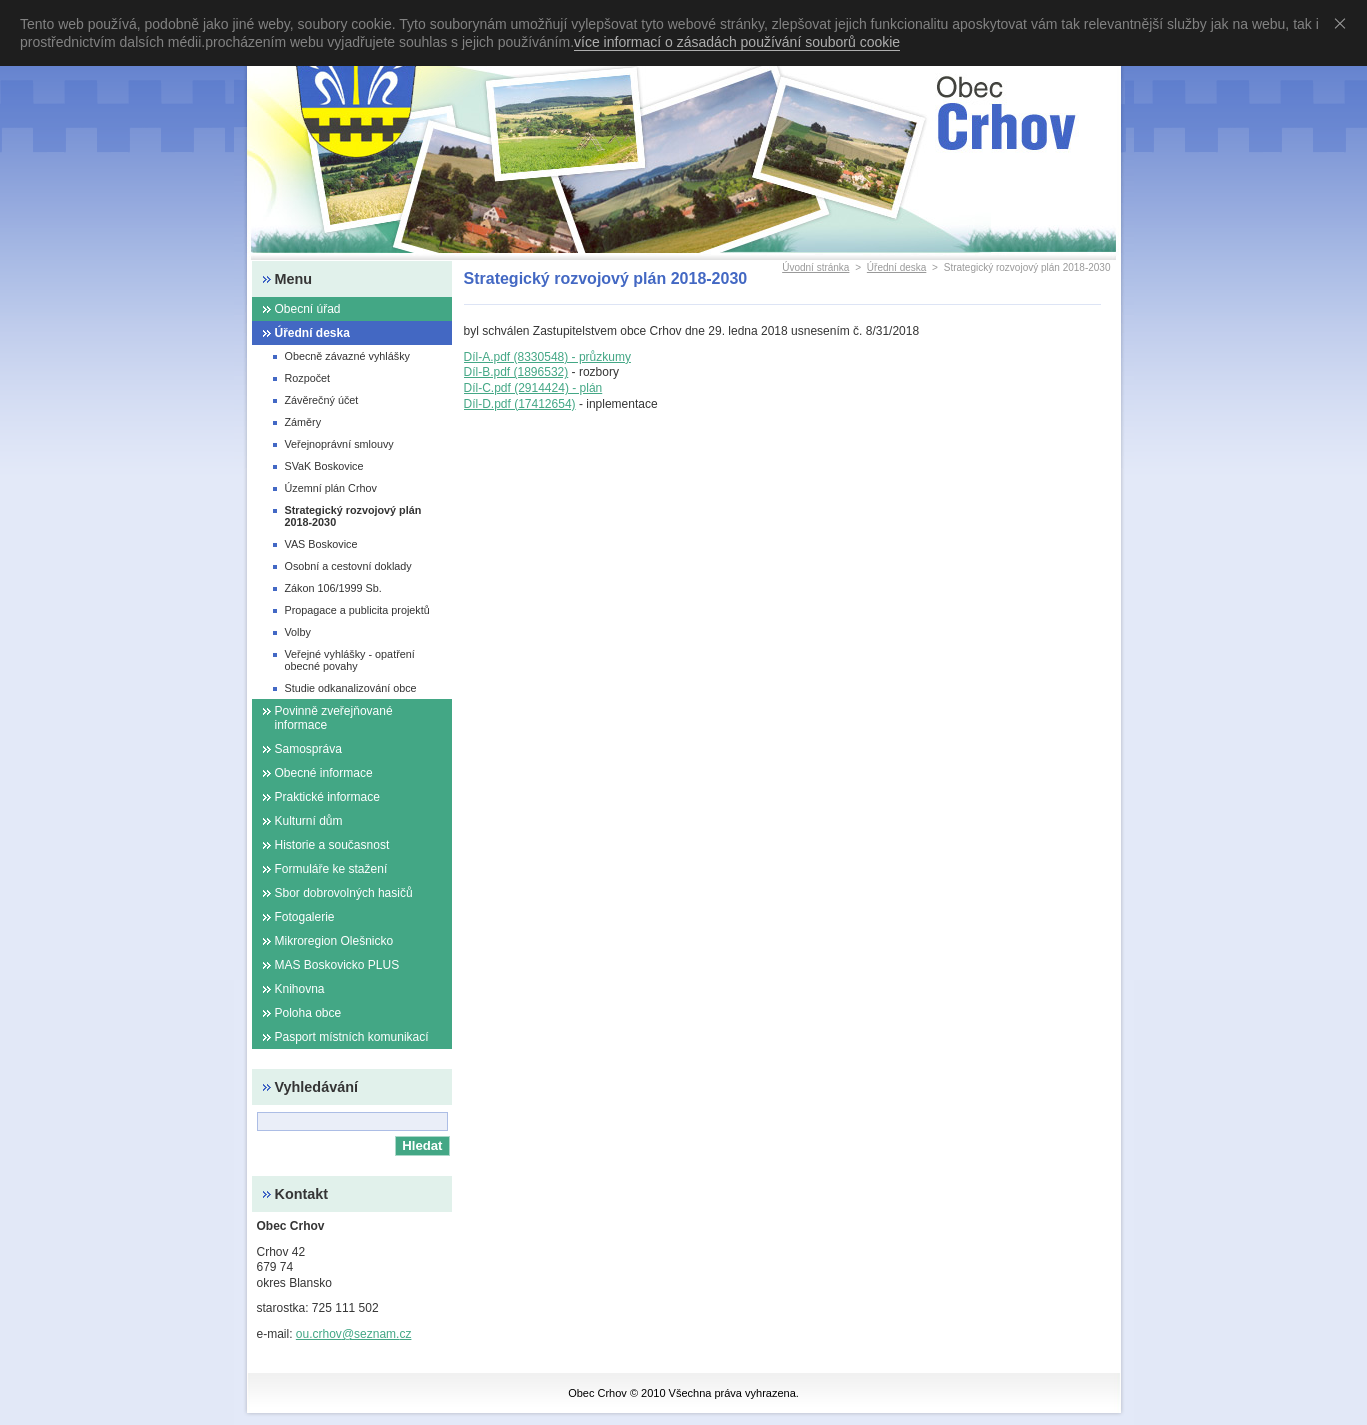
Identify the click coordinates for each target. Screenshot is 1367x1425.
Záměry (303, 422)
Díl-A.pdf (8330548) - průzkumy (547, 357)
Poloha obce (308, 1013)
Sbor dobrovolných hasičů (344, 893)
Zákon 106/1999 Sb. (333, 588)
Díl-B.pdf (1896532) (516, 372)
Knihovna (300, 989)
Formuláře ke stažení (331, 869)
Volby (298, 632)
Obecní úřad (308, 309)
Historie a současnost (332, 845)
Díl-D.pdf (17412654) (520, 404)
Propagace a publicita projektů (357, 610)
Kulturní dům (309, 821)
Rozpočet (308, 378)
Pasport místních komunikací (352, 1037)
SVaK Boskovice (324, 466)
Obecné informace (324, 773)
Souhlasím (1344, 23)
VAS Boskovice (321, 544)
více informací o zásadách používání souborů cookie (737, 42)
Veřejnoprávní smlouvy (339, 444)
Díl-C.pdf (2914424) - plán (533, 388)
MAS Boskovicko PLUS (337, 965)
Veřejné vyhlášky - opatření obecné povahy (350, 660)
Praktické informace (327, 797)
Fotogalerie (305, 917)
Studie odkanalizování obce (351, 688)
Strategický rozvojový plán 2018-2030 (353, 516)
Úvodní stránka (815, 267)
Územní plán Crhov (331, 488)
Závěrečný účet (322, 400)
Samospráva (308, 749)
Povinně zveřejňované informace (334, 718)
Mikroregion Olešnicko (334, 941)
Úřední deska (896, 267)
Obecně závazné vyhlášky (347, 356)
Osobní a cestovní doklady (348, 566)
